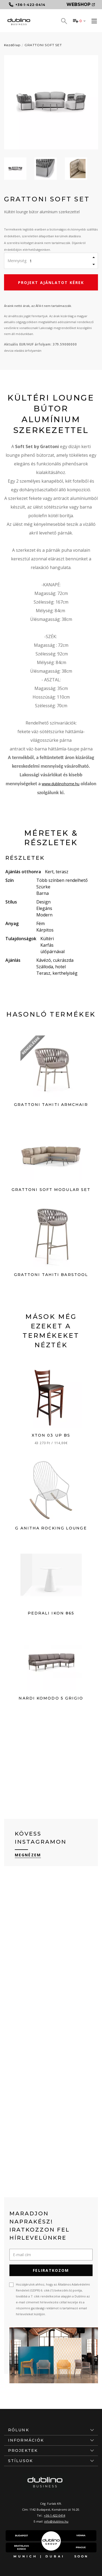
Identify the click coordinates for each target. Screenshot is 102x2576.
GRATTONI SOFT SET (43, 45)
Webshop (80, 4)
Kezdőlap (12, 45)
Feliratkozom (51, 2270)
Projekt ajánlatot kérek (51, 282)
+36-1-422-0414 (54, 2515)
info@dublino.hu (56, 2521)
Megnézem (28, 1854)
